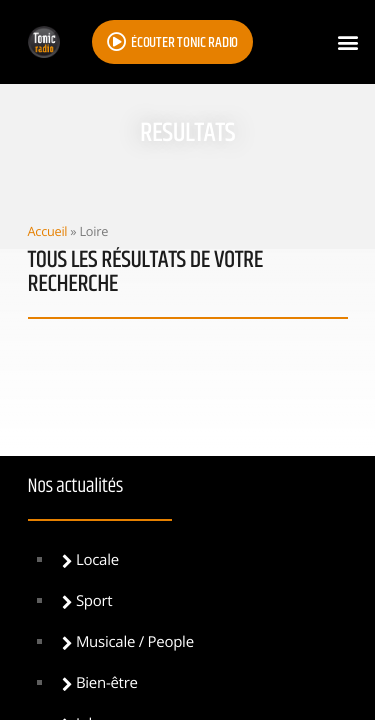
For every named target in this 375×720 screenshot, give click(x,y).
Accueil (48, 231)
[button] (348, 42)
